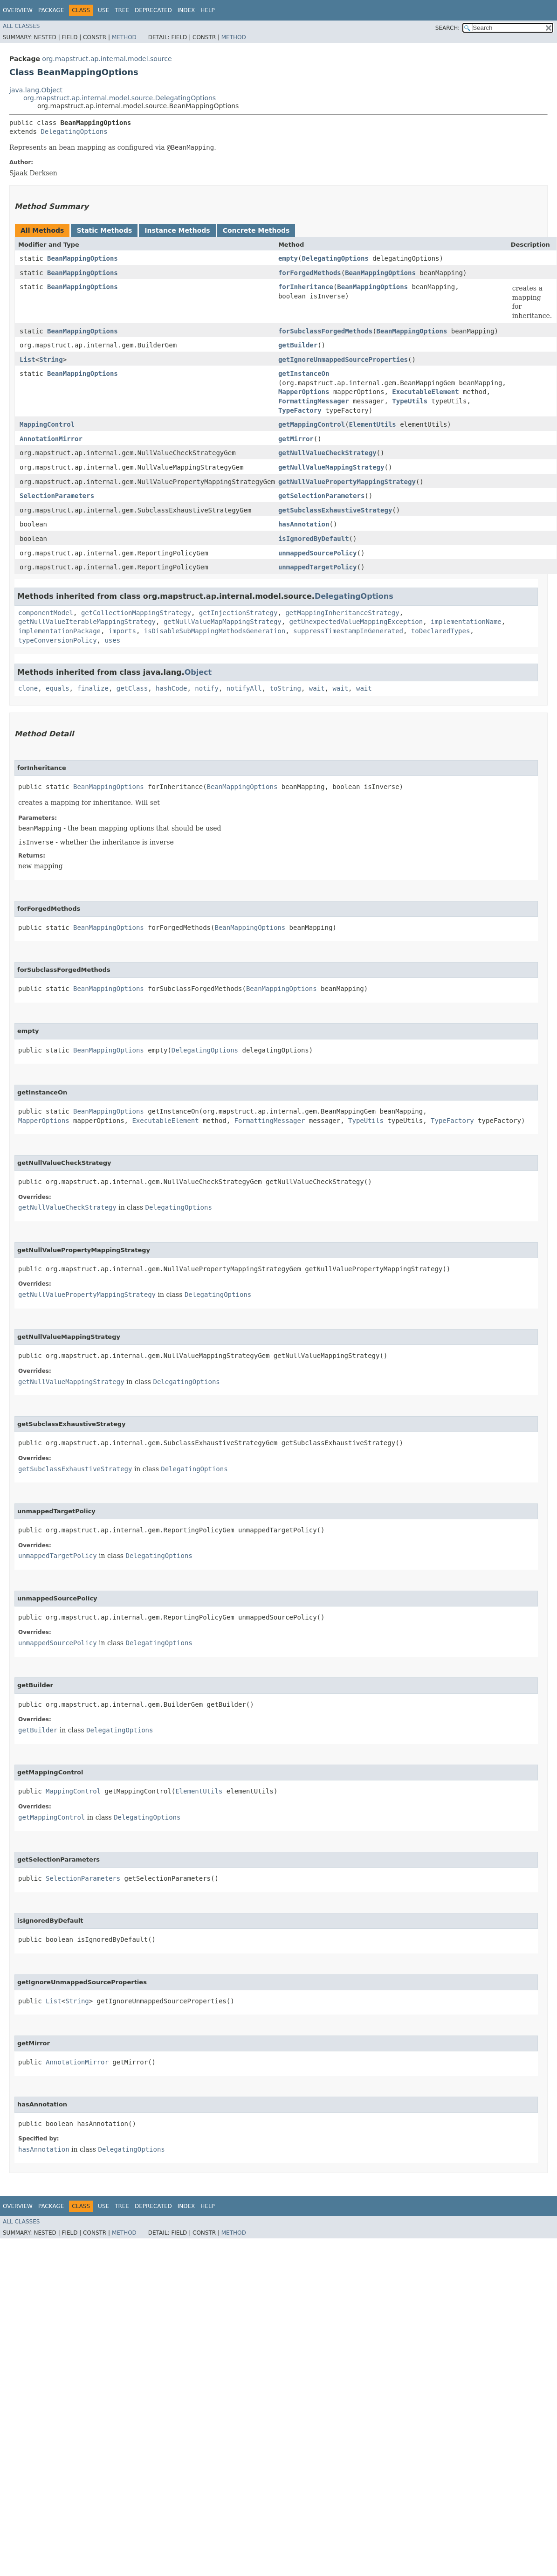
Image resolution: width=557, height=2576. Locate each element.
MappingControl (47, 424)
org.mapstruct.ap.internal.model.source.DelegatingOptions (119, 98)
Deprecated (153, 10)
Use (103, 10)
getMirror (296, 439)
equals (57, 688)
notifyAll (244, 688)
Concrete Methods (256, 230)
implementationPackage (59, 631)
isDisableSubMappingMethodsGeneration (214, 631)
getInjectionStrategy (238, 612)
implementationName (466, 621)
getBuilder (297, 345)
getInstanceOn (304, 373)
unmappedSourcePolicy (317, 553)
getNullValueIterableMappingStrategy (87, 621)
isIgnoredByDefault (313, 538)
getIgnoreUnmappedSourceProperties (343, 359)
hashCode (171, 688)
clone (28, 688)
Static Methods (104, 230)
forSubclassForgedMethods (325, 331)
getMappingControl (311, 424)
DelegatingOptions (74, 131)
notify (207, 688)
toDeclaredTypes (440, 631)
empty (288, 258)
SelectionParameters (57, 495)
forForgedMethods (309, 273)
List (27, 359)
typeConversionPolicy (57, 640)
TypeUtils (409, 401)
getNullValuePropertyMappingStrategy (347, 481)
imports (122, 631)
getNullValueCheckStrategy (327, 453)
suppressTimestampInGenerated (348, 631)
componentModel (45, 612)
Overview (18, 10)
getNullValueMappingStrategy (331, 467)
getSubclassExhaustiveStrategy (335, 510)
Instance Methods (177, 230)
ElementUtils (372, 424)
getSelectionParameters (321, 495)
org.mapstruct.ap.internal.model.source (107, 58)
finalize (92, 688)
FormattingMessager (313, 401)
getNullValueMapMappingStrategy (223, 621)
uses (112, 640)
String (51, 359)
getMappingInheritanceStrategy (342, 612)
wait (317, 688)
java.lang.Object (35, 90)
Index (186, 10)
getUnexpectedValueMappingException (356, 621)
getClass (132, 688)
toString (285, 688)
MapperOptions (304, 391)
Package (51, 10)
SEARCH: (447, 28)
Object (198, 672)
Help (207, 10)
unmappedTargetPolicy (317, 567)
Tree (122, 10)
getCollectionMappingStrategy (136, 612)
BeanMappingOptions (82, 258)
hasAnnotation (304, 524)
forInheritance (305, 287)
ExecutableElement (425, 391)
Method (124, 37)
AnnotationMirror (51, 439)
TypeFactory (300, 410)
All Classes (21, 26)
